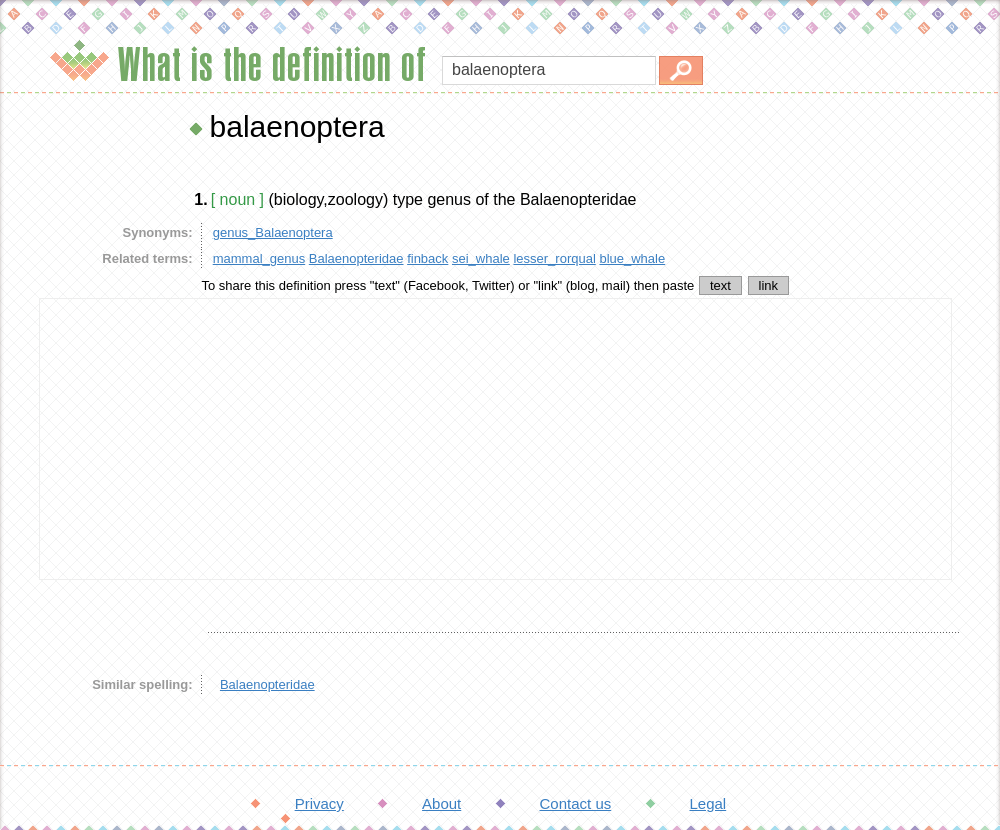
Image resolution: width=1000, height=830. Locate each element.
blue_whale (632, 258)
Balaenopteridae (356, 258)
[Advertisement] (495, 439)
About (441, 803)
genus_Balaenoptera (273, 232)
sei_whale (481, 258)
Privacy (319, 803)
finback (427, 258)
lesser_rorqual (554, 258)
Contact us (576, 803)
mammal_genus (259, 258)
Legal (707, 803)
